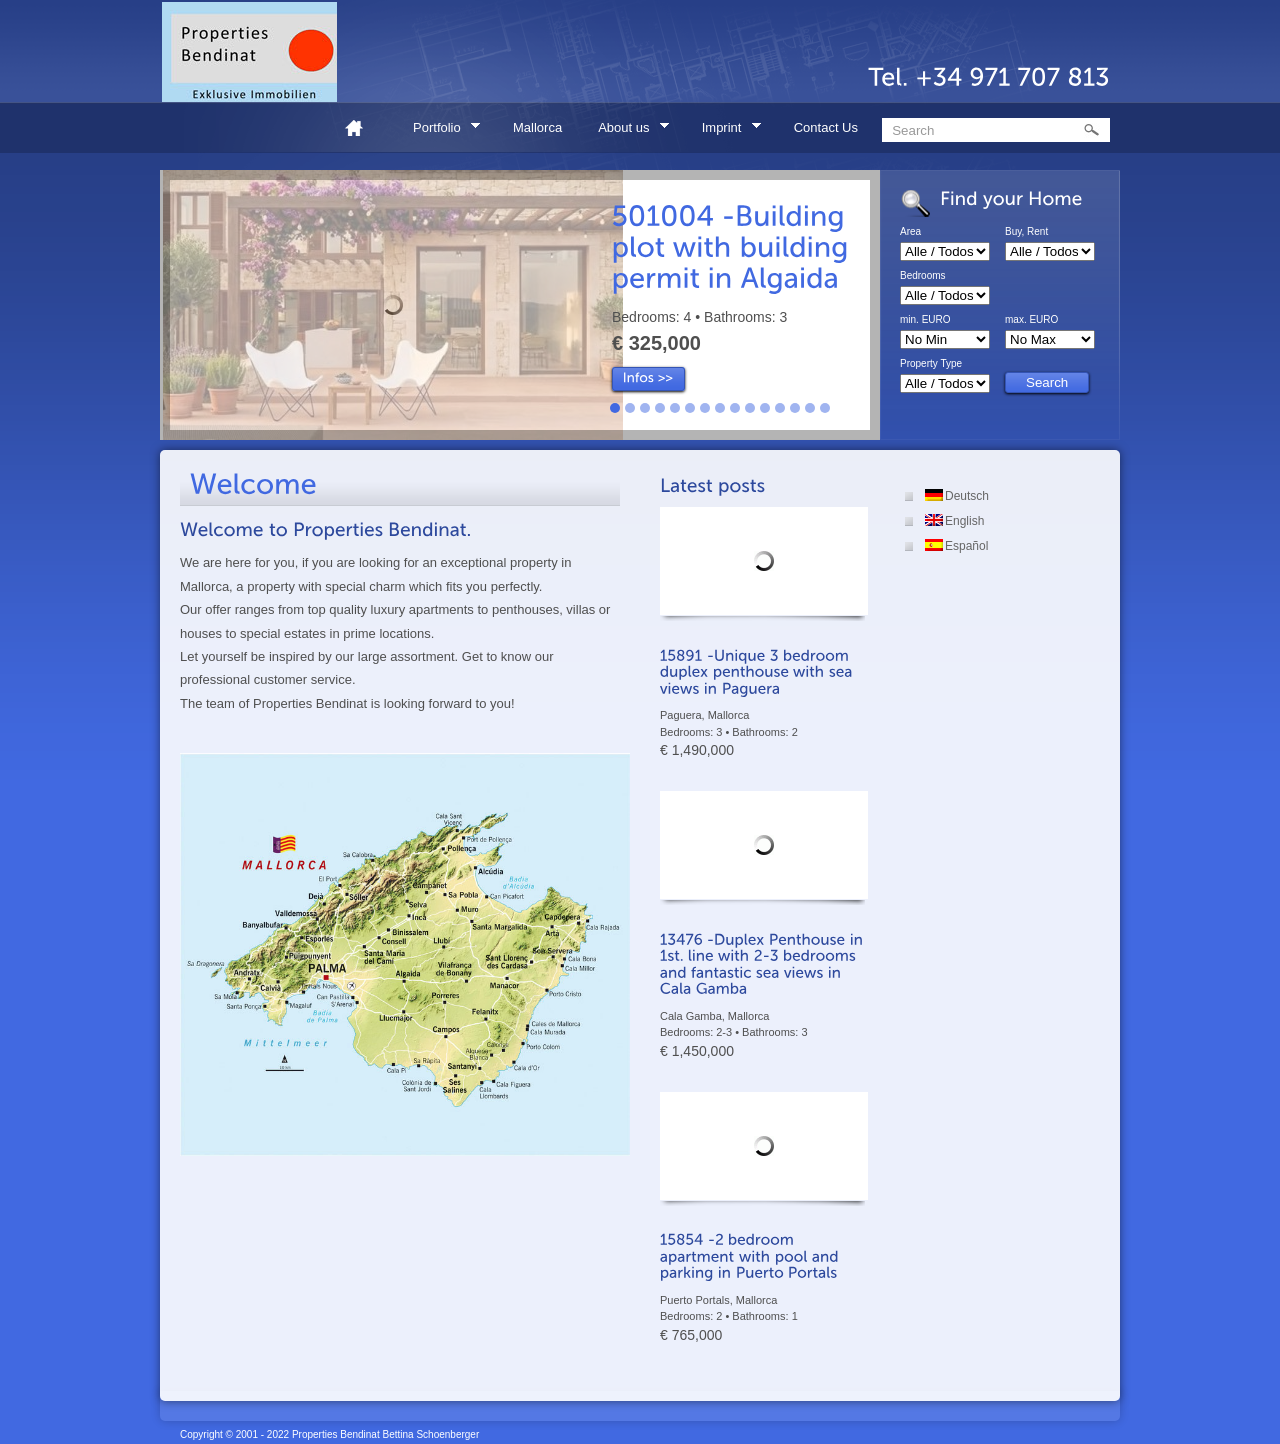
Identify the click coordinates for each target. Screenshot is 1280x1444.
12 (780, 408)
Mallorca (537, 127)
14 (810, 408)
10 (750, 408)
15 (825, 408)
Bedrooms (923, 276)
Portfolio (440, 130)
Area (910, 232)
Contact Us (826, 127)
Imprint (725, 130)
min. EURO (925, 320)
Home (362, 127)
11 (765, 408)
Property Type (931, 364)
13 (795, 408)
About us (627, 130)
